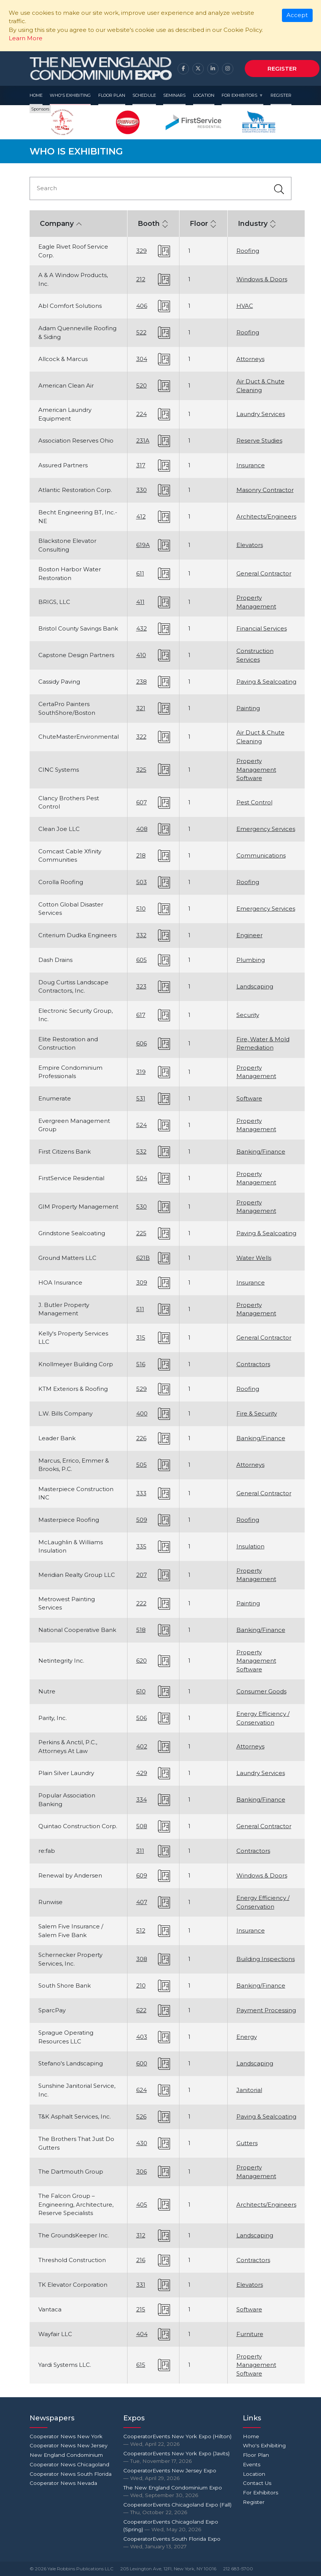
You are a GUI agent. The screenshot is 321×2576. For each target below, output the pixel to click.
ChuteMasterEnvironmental (78, 736)
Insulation (250, 1546)
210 (141, 1985)
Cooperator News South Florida (71, 2474)
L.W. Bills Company (65, 1413)
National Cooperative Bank (77, 1629)
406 (141, 305)
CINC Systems (58, 769)
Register (282, 68)
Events (251, 2464)
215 (140, 2309)
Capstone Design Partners (76, 655)
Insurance (250, 465)
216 (140, 2260)
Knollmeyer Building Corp (75, 1364)
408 (142, 828)
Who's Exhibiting (70, 95)
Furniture (249, 2334)
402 (141, 1746)
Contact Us (257, 2483)
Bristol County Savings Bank (78, 628)
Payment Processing (266, 2010)
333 (141, 1493)
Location (203, 95)
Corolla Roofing (60, 882)
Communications (261, 855)
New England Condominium (66, 2455)
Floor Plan (111, 95)
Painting (248, 708)
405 (141, 2204)
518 (141, 1629)
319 (141, 1071)
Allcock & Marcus (63, 359)
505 (141, 1464)
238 (141, 681)
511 (140, 1309)
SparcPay (52, 2010)
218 (141, 855)
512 (140, 1930)
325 (141, 769)
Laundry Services (260, 414)
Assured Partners (63, 465)
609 (141, 1875)
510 (141, 908)
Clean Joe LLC (59, 828)
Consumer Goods (261, 1691)
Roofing (247, 250)
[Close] (297, 15)
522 (141, 332)
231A (142, 440)
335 (141, 1546)
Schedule (144, 95)
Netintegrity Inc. (61, 1660)
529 (141, 1388)
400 (142, 1413)
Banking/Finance (260, 1151)
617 (140, 1014)
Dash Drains (55, 959)
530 (141, 1206)
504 (141, 1178)
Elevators (249, 545)
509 (141, 1519)
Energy (246, 2036)
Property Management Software (256, 769)
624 (141, 2090)
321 (140, 708)
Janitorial (249, 2090)
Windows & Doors (261, 279)
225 (141, 1233)
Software (249, 1098)
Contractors (253, 1364)
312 (140, 2235)
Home (36, 95)
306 (141, 2171)
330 (141, 489)
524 (141, 1125)
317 (140, 465)
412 (141, 516)
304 (141, 359)
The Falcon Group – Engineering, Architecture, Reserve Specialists (75, 2204)
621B (143, 1257)
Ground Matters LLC (67, 1257)
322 (141, 736)
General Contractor (263, 573)
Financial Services (261, 628)
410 (141, 655)
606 (141, 1043)
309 (141, 1282)
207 (141, 1574)
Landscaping (254, 986)
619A (143, 545)
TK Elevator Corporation (72, 2284)
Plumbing (250, 959)
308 (141, 1959)
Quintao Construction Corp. (77, 1826)
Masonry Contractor (265, 489)
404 (142, 2334)
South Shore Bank (64, 1985)
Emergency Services (265, 828)
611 (140, 573)
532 (141, 1151)
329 (141, 250)
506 (141, 1718)
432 (141, 628)
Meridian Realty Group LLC (76, 1574)
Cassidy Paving (59, 681)
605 (141, 959)
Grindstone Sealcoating (71, 1233)
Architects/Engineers (266, 516)
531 (140, 1098)
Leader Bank (57, 1438)
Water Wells (253, 1257)
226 (141, 1438)
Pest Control (254, 802)
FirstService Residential (71, 1178)
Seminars (174, 95)
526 (141, 2116)
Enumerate (54, 1098)
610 (141, 1691)
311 (140, 1850)
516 (140, 1364)
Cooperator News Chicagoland (69, 2464)
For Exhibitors (239, 95)
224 (141, 414)
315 (140, 1337)
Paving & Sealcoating (266, 681)
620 (141, 1660)
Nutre (46, 1691)
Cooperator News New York (66, 2436)
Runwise (50, 1902)
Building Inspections (265, 1959)
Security (247, 1014)
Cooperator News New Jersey (68, 2445)
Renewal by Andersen (70, 1875)
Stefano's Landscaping (70, 2063)
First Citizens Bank (64, 1151)
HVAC (244, 305)
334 (141, 1799)
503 (141, 882)
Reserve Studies (259, 440)
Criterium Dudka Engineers (77, 935)
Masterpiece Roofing (68, 1519)
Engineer (249, 935)
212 (140, 279)
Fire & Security (256, 1413)
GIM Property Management (78, 1206)
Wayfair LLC (55, 2334)
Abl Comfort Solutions (70, 305)
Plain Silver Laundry (66, 1773)
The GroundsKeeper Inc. (73, 2235)
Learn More (25, 38)
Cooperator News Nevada (63, 2483)
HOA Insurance (60, 1282)
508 (141, 1826)
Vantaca (49, 2309)
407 (141, 1902)
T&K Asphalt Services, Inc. (74, 2116)
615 (140, 2364)
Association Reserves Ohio (75, 440)
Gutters (247, 2143)
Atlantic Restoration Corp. (75, 489)
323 (141, 986)
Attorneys (250, 359)
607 (141, 802)
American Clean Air (66, 385)
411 (140, 601)
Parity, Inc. (52, 1718)
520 (141, 385)
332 (141, 935)
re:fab (46, 1850)
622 (141, 2010)
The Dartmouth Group (70, 2171)
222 (141, 1603)
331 (140, 2284)
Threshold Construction (72, 2260)
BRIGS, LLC (54, 601)
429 (141, 1773)
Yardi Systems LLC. (64, 2364)
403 (141, 2036)
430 (141, 2143)
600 (141, 2063)
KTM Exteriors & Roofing (73, 1388)
